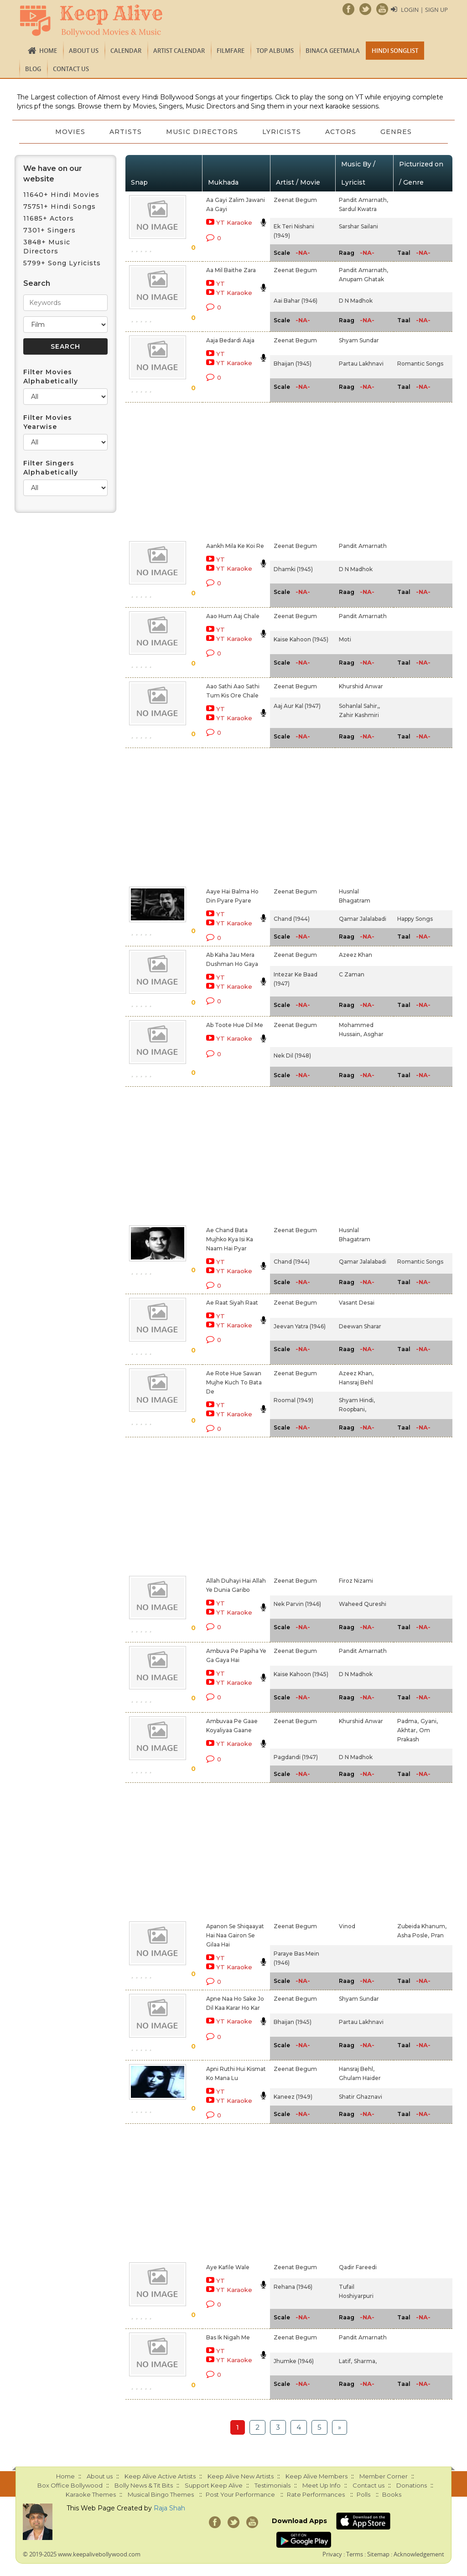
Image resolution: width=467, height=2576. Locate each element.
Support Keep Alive (214, 2485)
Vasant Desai (356, 1302)
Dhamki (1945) (293, 569)
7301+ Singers (49, 230)
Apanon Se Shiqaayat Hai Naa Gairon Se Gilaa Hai (235, 1935)
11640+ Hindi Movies (61, 195)
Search (36, 283)
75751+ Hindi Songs (59, 206)
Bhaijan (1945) (292, 363)
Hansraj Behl (356, 1382)
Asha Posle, (413, 1935)
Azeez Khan (355, 954)
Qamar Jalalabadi (362, 918)
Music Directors (202, 132)
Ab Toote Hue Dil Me (234, 1025)
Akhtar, (407, 1730)
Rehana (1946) (293, 2286)
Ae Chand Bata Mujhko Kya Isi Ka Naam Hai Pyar (229, 1239)
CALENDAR (125, 50)
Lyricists (282, 132)
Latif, (345, 2361)
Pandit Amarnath (363, 545)
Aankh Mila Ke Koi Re (235, 545)
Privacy (332, 2554)
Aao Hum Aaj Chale (232, 616)
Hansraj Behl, (356, 2068)
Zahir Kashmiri (359, 715)
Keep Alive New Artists (241, 2476)
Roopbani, (352, 1409)
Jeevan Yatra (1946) (300, 1326)
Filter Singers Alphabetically (50, 467)
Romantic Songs (420, 363)
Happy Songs (415, 918)
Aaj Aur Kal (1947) (297, 705)
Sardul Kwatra (358, 209)
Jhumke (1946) (294, 2361)
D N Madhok (356, 300)
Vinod (347, 1926)
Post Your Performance (240, 2494)
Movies (67, 132)
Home (48, 50)
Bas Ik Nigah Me (228, 2337)
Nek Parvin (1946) (297, 1603)
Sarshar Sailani (358, 226)
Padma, (408, 1721)
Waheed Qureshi (362, 1603)
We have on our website (52, 173)
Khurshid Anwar (361, 686)
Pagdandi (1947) (296, 1757)
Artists (124, 132)
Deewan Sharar (360, 1326)
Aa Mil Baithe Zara (231, 270)
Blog (33, 69)
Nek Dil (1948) (292, 1055)
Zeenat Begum (295, 199)
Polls (363, 2494)
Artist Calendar (179, 50)
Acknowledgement (419, 2554)
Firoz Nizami (356, 1580)
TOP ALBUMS (275, 50)
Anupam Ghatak (361, 279)
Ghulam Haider (360, 2078)
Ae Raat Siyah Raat (232, 1302)
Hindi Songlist (395, 50)
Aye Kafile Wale (227, 2267)
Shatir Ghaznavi (360, 2096)
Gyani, (429, 1721)
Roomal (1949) (293, 1400)
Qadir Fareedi (358, 2267)
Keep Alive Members (316, 2476)
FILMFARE (230, 50)
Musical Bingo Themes (161, 2494)
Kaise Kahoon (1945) (301, 639)
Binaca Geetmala (333, 50)
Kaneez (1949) (293, 2096)
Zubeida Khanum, (421, 1926)
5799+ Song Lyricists (62, 263)
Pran (437, 1935)
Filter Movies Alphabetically (50, 376)
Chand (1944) (292, 918)
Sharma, (365, 2361)
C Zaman (351, 974)
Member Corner (383, 2476)
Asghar (373, 1034)
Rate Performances (316, 2494)
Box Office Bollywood (70, 2485)
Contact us (71, 69)
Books (391, 2494)
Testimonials (272, 2485)
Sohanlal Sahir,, (359, 705)
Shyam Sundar (359, 340)
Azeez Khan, (356, 1373)
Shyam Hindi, (357, 1400)
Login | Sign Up (424, 9)
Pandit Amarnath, (363, 199)
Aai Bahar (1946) (295, 300)
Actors (342, 132)
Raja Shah (169, 2508)
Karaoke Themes (91, 2494)
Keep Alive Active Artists (160, 2476)
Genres (399, 132)
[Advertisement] (223, 470)
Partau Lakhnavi (361, 363)
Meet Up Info (321, 2485)
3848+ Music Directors (46, 246)
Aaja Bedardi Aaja (230, 340)
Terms (354, 2554)
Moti (345, 639)
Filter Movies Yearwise (47, 422)
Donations (411, 2485)
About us (84, 50)
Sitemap (378, 2554)
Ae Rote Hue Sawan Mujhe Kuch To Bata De (234, 1382)
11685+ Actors (48, 218)
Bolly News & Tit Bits (143, 2485)
